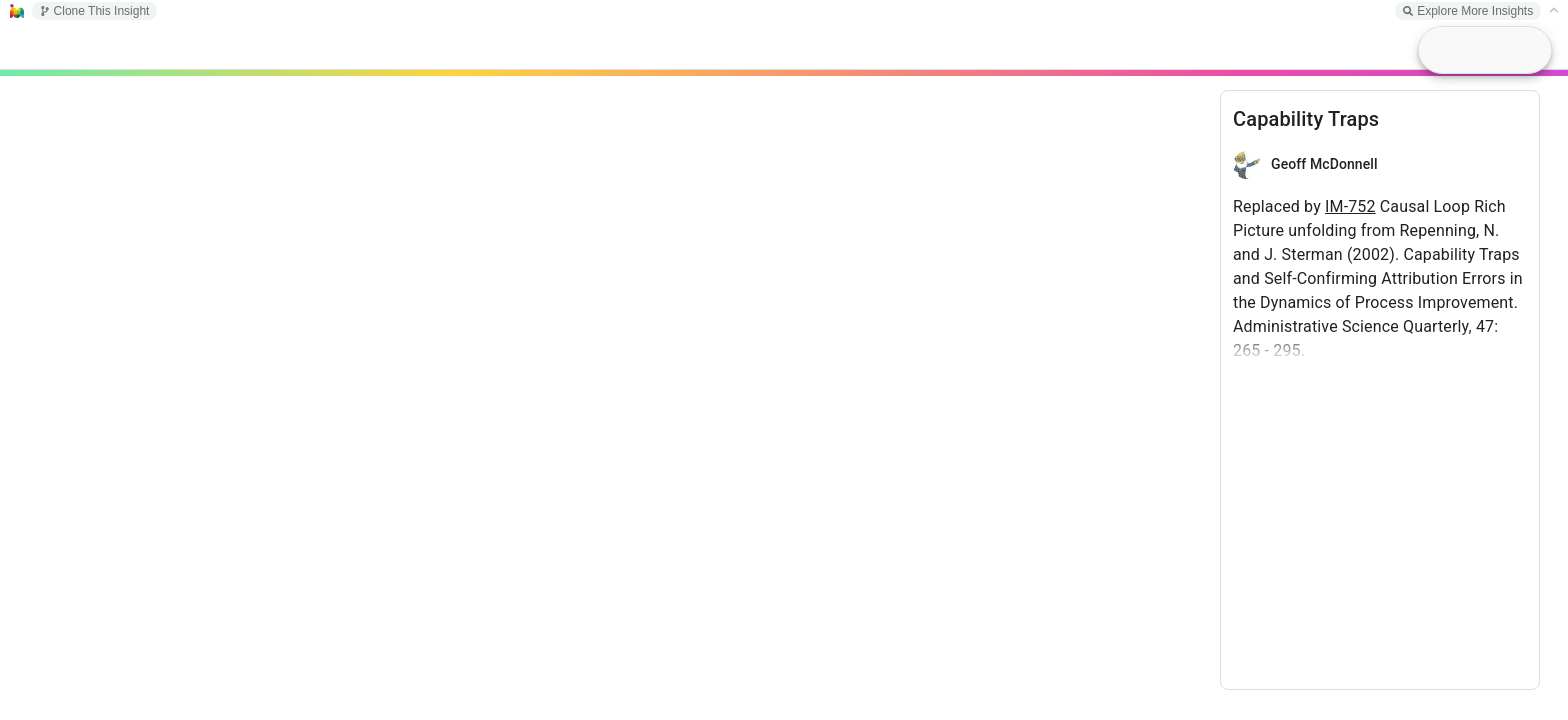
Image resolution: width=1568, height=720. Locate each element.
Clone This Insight (95, 11)
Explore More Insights (1468, 11)
